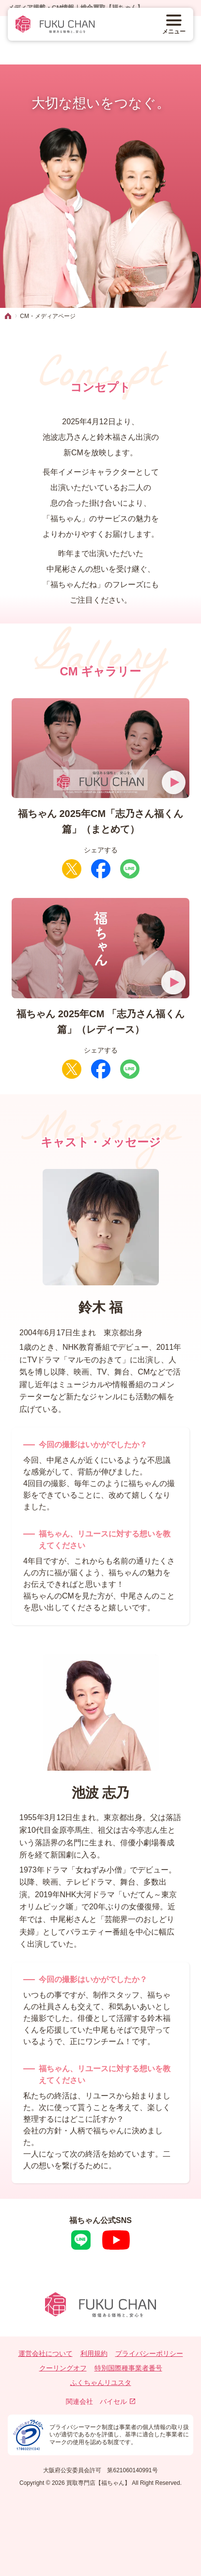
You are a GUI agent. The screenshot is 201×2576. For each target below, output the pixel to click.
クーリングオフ (63, 2368)
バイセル (117, 2401)
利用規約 (94, 2353)
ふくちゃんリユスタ (100, 2382)
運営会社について (45, 2353)
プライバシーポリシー (149, 2353)
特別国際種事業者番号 (128, 2368)
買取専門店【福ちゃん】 (97, 2483)
